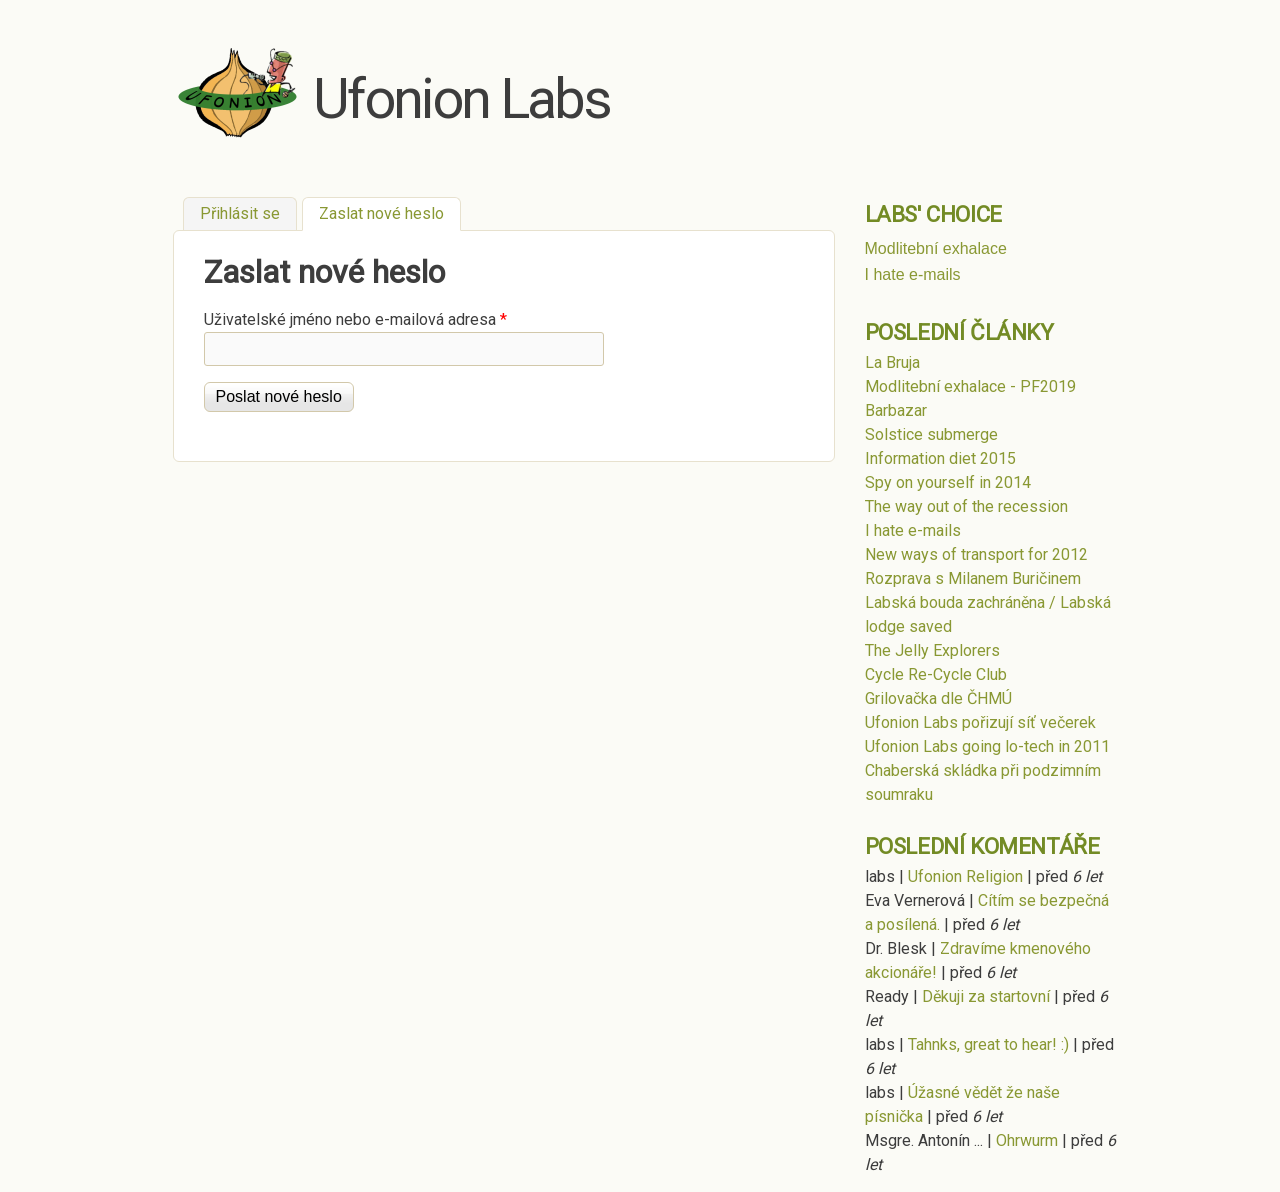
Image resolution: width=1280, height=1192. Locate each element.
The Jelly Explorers (932, 650)
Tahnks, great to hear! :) (988, 1044)
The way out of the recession (966, 506)
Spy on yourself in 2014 (948, 482)
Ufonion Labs (461, 99)
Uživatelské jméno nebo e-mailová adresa (355, 319)
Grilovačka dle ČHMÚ (938, 698)
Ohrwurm (1027, 1140)
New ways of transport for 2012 (976, 554)
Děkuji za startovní (986, 996)
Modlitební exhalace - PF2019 (970, 386)
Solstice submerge (931, 434)
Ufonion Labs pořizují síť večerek (980, 722)
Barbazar (896, 410)
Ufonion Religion (965, 876)
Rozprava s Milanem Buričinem (973, 578)
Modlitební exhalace (936, 248)
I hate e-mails (913, 274)
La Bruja (892, 362)
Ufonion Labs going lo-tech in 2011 (987, 746)
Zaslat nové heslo (390, 211)
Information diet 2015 (940, 458)
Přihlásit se (240, 213)
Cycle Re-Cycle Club (936, 674)
